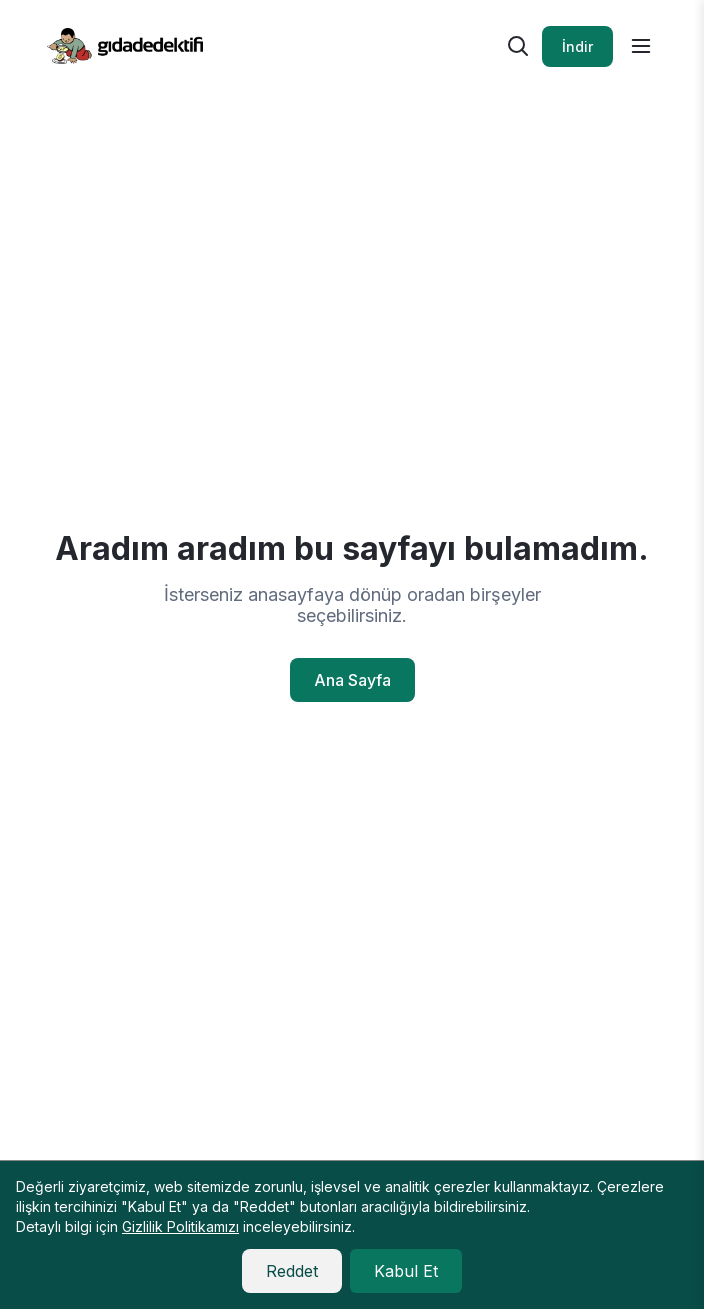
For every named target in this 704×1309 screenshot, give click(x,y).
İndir (577, 46)
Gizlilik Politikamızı (180, 1226)
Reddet (292, 1271)
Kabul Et (406, 1271)
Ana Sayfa (352, 680)
